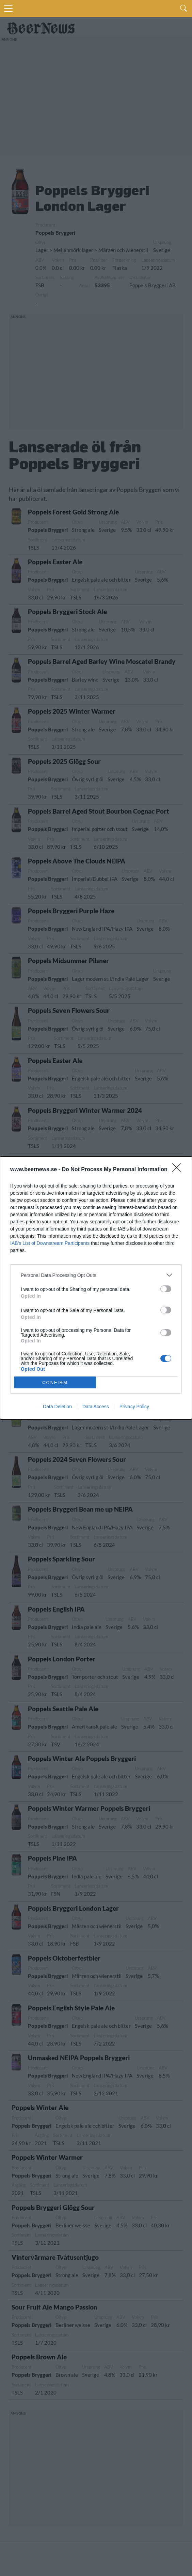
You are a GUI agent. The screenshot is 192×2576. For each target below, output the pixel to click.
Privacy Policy (134, 1406)
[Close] (178, 1169)
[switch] (165, 1288)
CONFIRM (55, 1382)
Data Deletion (57, 1406)
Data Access (95, 1406)
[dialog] (96, 1288)
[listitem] (96, 1275)
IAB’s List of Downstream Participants (50, 1243)
